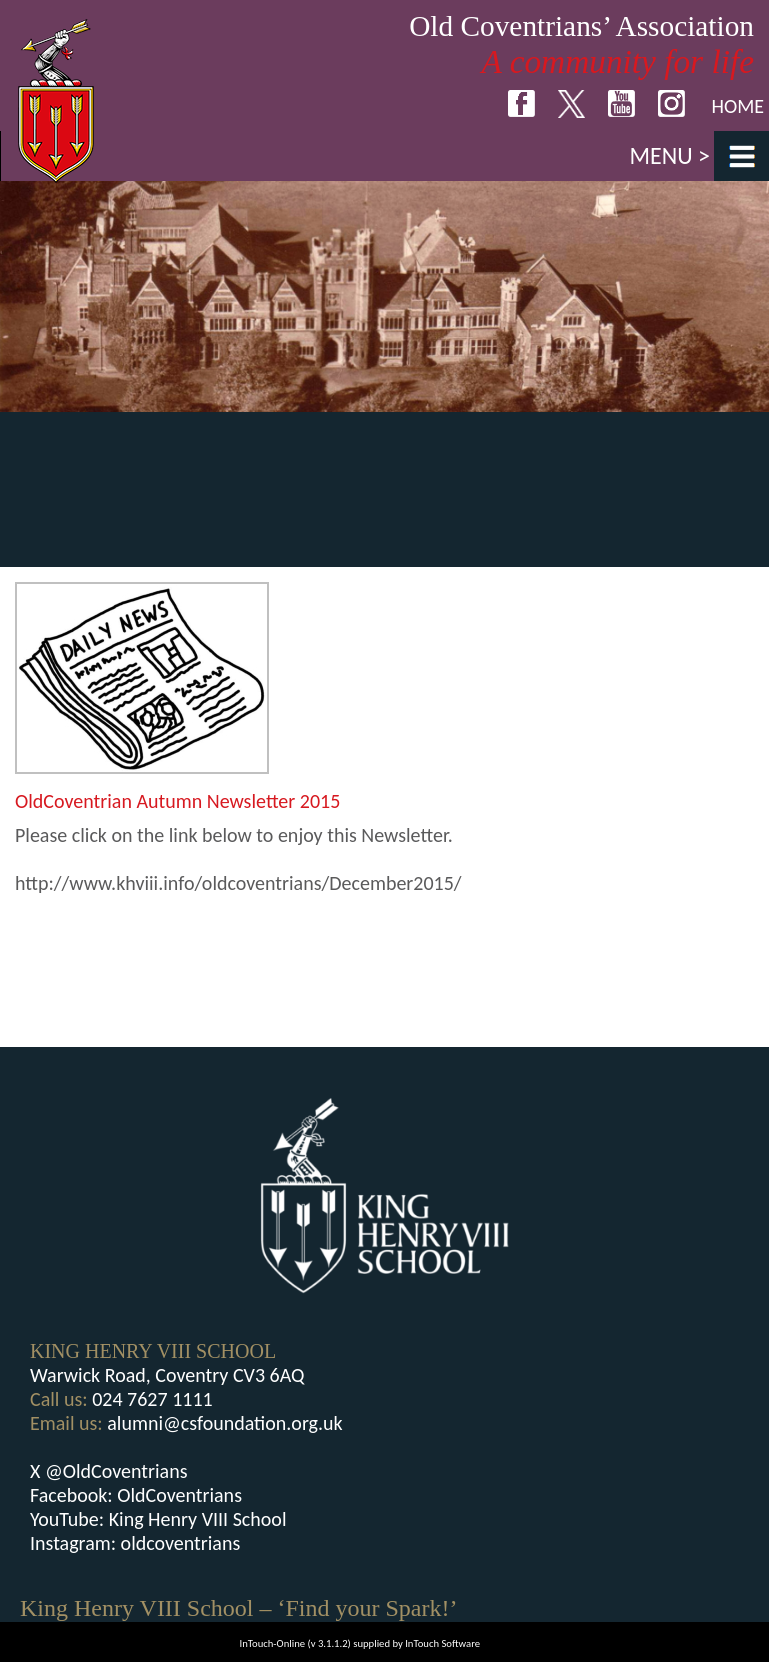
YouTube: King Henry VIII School (158, 1519)
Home (737, 106)
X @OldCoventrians (109, 1471)
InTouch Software (442, 1643)
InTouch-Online (273, 1643)
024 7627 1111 (152, 1399)
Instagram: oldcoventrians (135, 1543)
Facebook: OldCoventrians (136, 1495)
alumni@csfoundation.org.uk (224, 1423)
